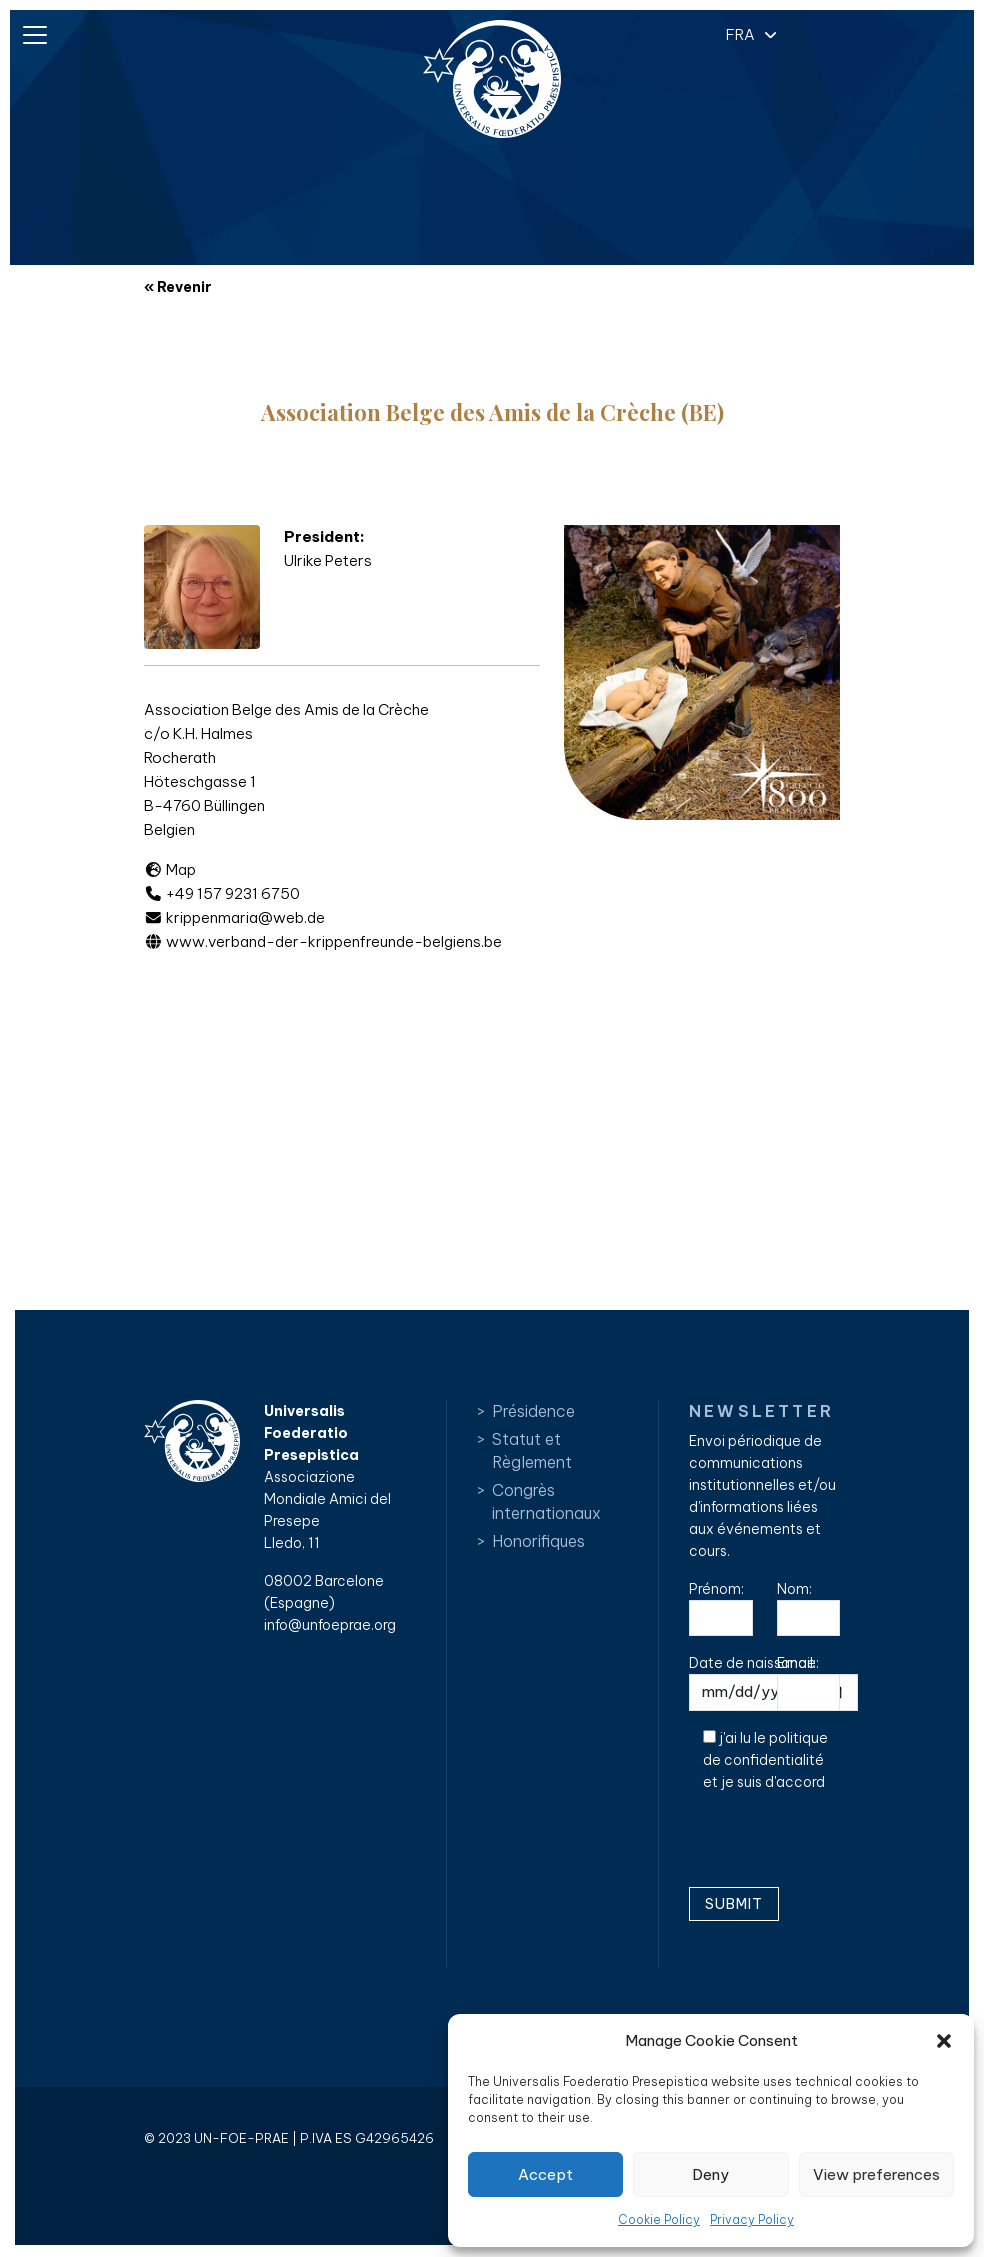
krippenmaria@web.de (234, 917)
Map (170, 869)
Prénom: (721, 1608)
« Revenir (178, 287)
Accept (545, 2174)
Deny (710, 2174)
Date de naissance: (773, 1682)
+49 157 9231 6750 (222, 893)
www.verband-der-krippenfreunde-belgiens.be (323, 941)
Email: (809, 1682)
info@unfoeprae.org (330, 1625)
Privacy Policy (752, 2219)
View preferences (876, 2174)
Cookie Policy (659, 2219)
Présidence (533, 1411)
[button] (944, 2041)
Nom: (809, 1608)
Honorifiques (538, 1541)
